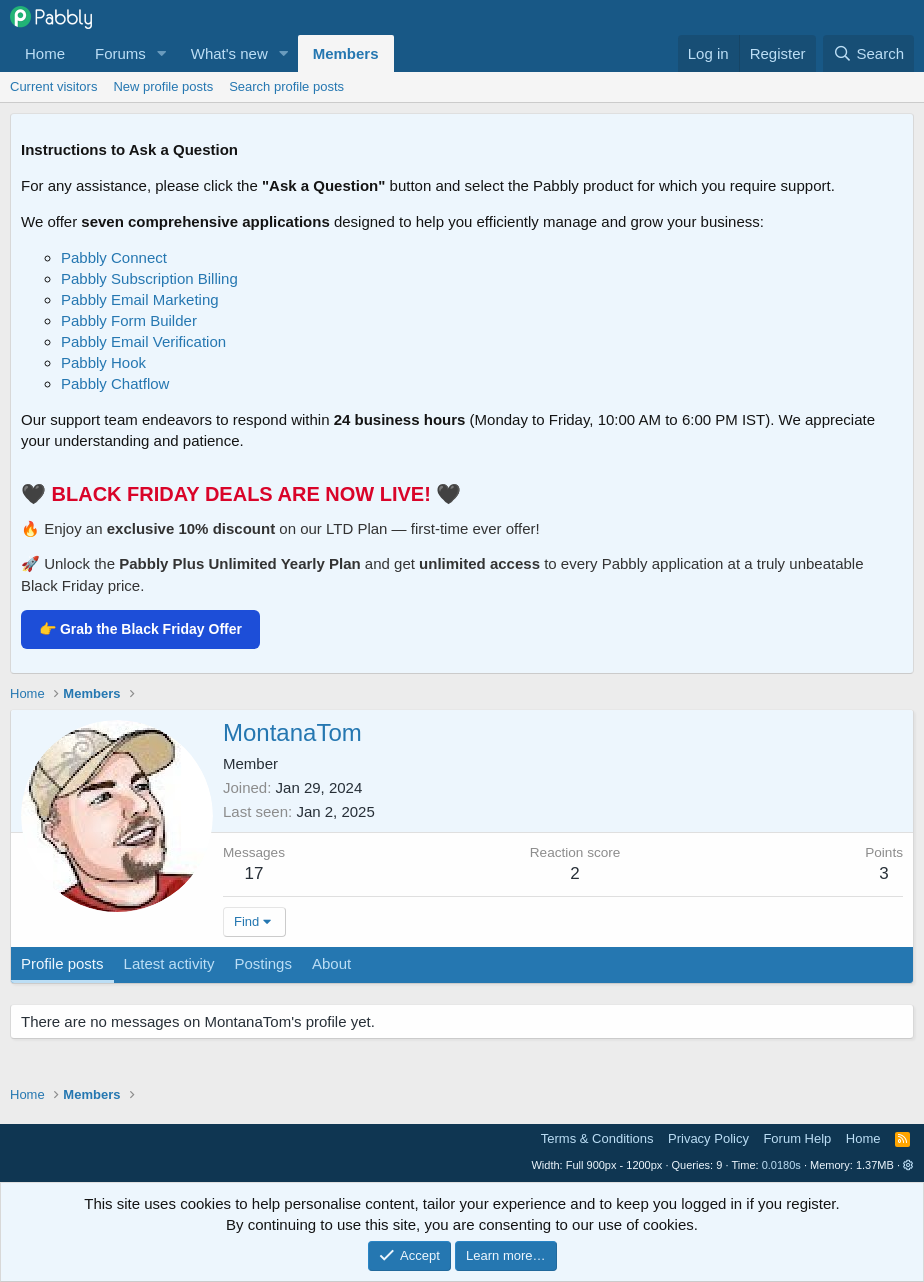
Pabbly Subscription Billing (149, 278)
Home (45, 53)
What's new (229, 53)
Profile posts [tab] (62, 963)
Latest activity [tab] (169, 963)
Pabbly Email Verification (143, 341)
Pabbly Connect (114, 257)
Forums (120, 53)
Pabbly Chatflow (115, 383)
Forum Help (797, 1138)
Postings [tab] (263, 963)
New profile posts (163, 86)
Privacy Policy (708, 1138)
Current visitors (53, 86)
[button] (162, 53)
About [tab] (331, 963)
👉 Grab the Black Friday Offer (140, 629)
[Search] (868, 53)
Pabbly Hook (103, 362)
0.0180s (781, 1165)
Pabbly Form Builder (129, 320)
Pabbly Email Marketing (140, 299)
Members (346, 53)
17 (254, 873)
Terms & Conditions (597, 1138)
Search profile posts (286, 86)
